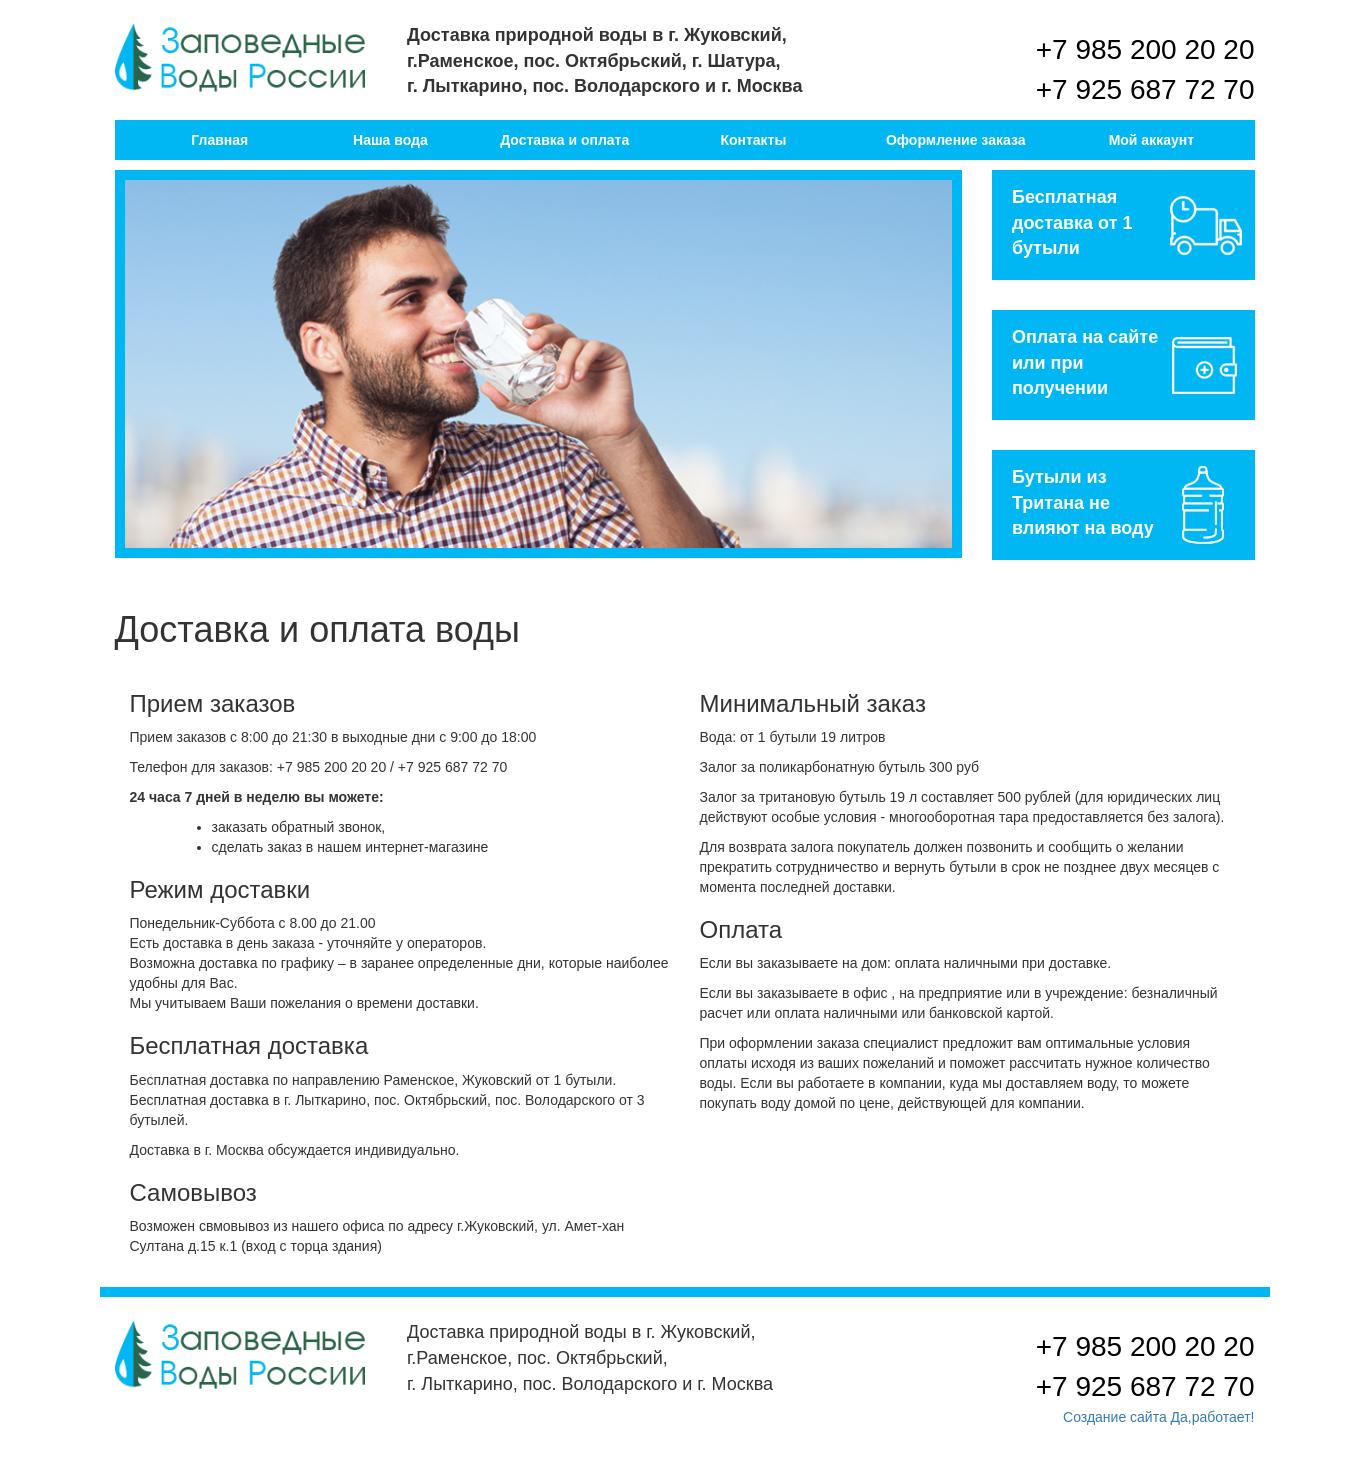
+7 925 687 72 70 (1145, 89)
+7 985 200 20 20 (1145, 49)
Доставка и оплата (564, 140)
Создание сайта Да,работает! (1158, 1417)
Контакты (753, 140)
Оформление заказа (956, 140)
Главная (219, 140)
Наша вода (390, 140)
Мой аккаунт (1151, 140)
